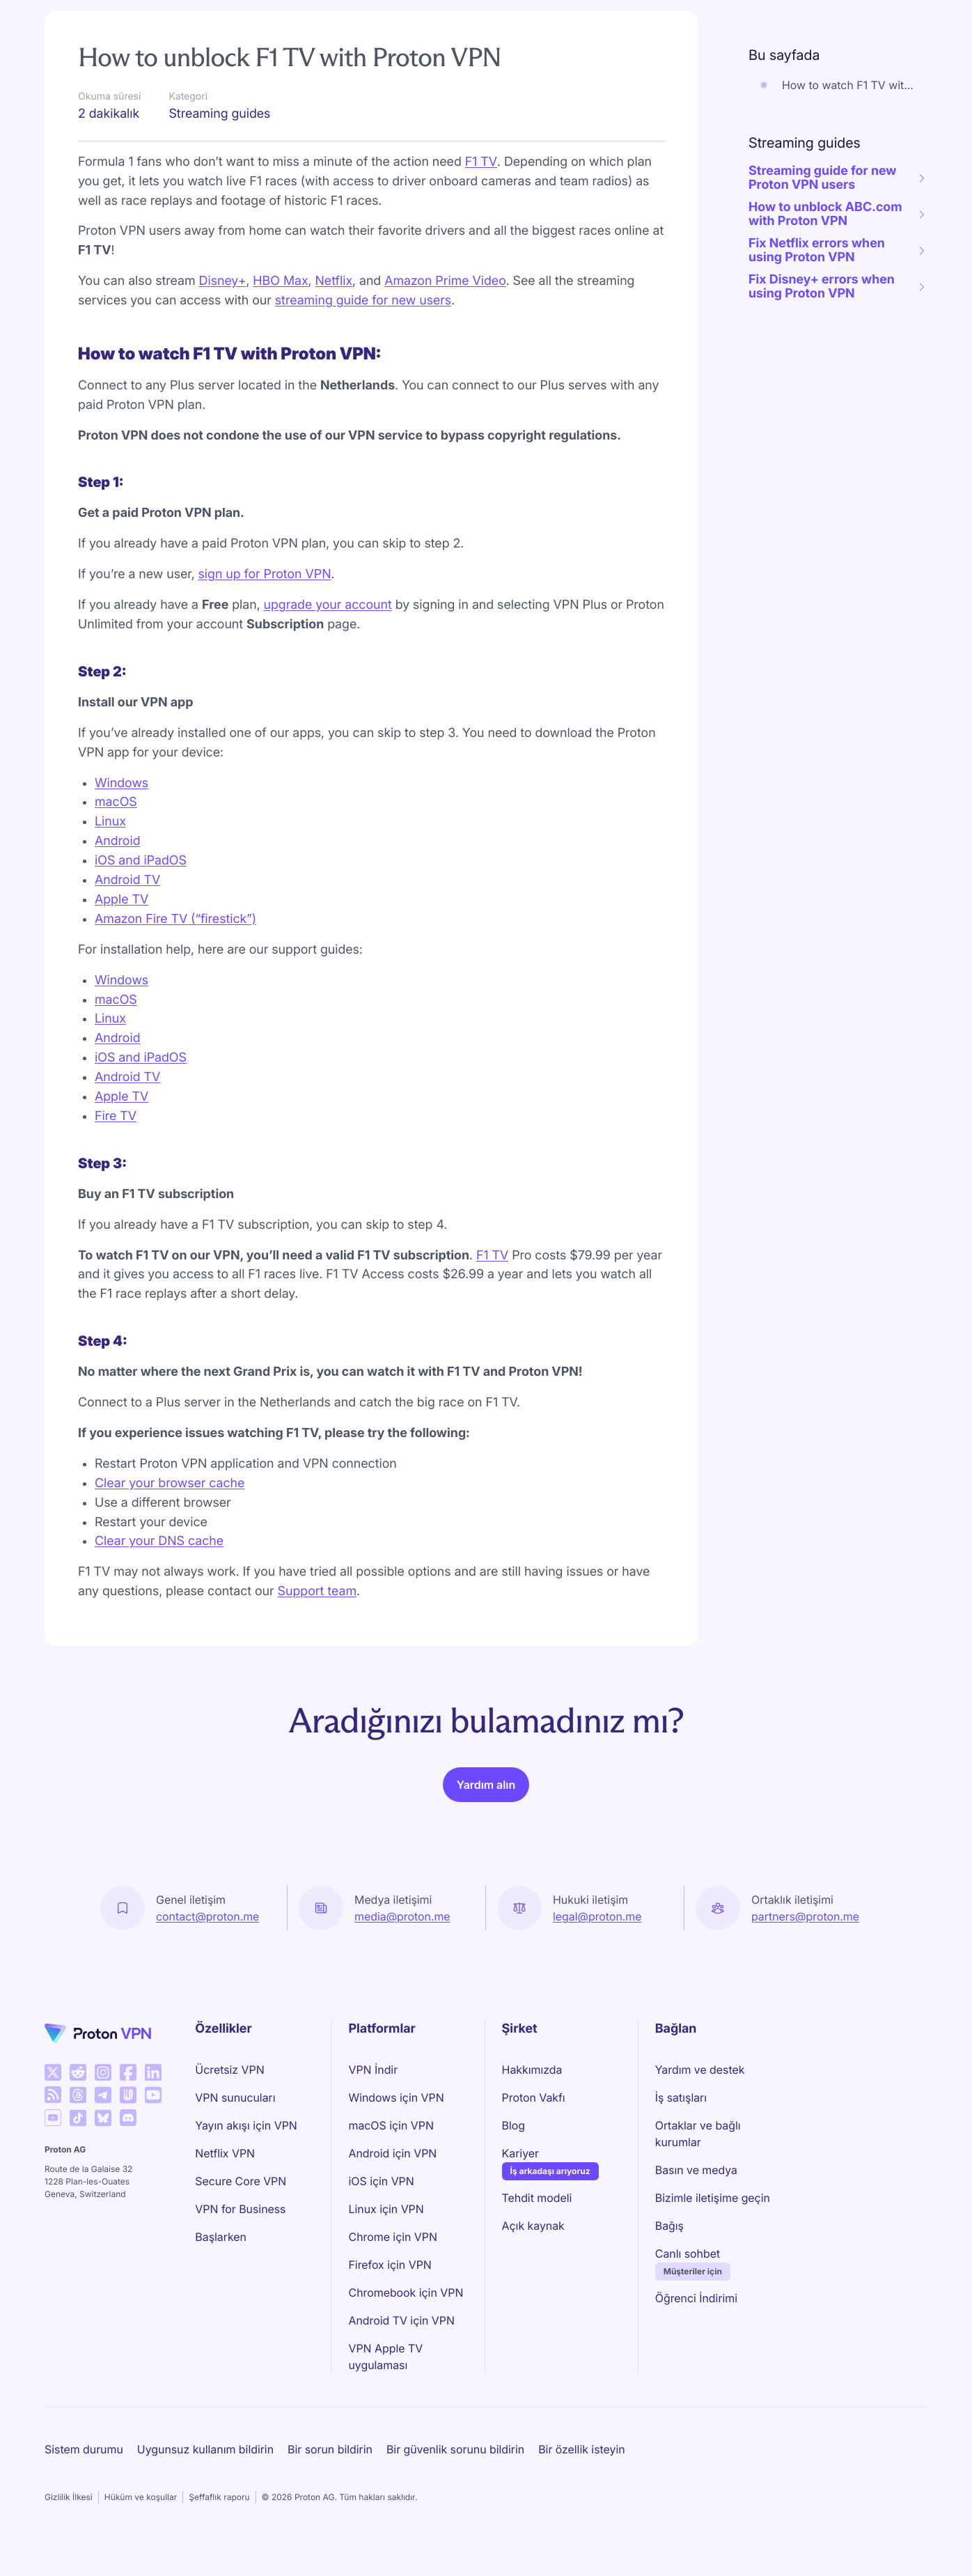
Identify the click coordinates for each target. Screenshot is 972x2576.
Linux (110, 821)
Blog (513, 2125)
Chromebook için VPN (405, 2292)
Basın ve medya (696, 2170)
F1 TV (481, 162)
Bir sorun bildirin (330, 2449)
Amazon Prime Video (445, 281)
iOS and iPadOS (141, 860)
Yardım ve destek (700, 2070)
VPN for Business (240, 2209)
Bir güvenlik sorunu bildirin (455, 2449)
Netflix (333, 281)
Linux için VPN (385, 2209)
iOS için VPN (381, 2181)
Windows (121, 783)
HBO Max (280, 281)
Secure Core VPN (240, 2181)
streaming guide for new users (363, 300)
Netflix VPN (225, 2153)
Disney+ (222, 281)
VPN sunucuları (235, 2097)
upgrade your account (328, 605)
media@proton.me (402, 1916)
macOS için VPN (390, 2125)
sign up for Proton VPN (264, 574)
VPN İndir (373, 2070)
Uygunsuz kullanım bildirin (205, 2449)
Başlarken (220, 2237)
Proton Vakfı (533, 2097)
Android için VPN (392, 2153)
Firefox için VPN (389, 2265)
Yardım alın (486, 1785)
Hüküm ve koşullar (140, 2497)
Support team (317, 1591)
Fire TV (115, 1116)
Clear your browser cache (169, 1483)
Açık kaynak (533, 2226)
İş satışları (681, 2097)
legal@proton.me (597, 1916)
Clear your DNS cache (159, 1541)
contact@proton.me (207, 1916)
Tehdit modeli (537, 2198)
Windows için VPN (396, 2097)
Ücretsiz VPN (229, 2070)
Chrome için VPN (392, 2237)
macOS (116, 802)
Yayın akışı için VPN (246, 2125)
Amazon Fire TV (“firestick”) (175, 919)
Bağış (669, 2226)
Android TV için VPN (401, 2320)
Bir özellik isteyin (581, 2449)
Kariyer (520, 2152)
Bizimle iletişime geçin (712, 2198)
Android (118, 841)
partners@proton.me (805, 1916)
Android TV (127, 880)
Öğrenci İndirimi (696, 2298)
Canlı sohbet (687, 2253)
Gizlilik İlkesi (69, 2497)
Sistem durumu (84, 2449)
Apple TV (121, 899)
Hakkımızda (532, 2070)
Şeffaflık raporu (219, 2497)
